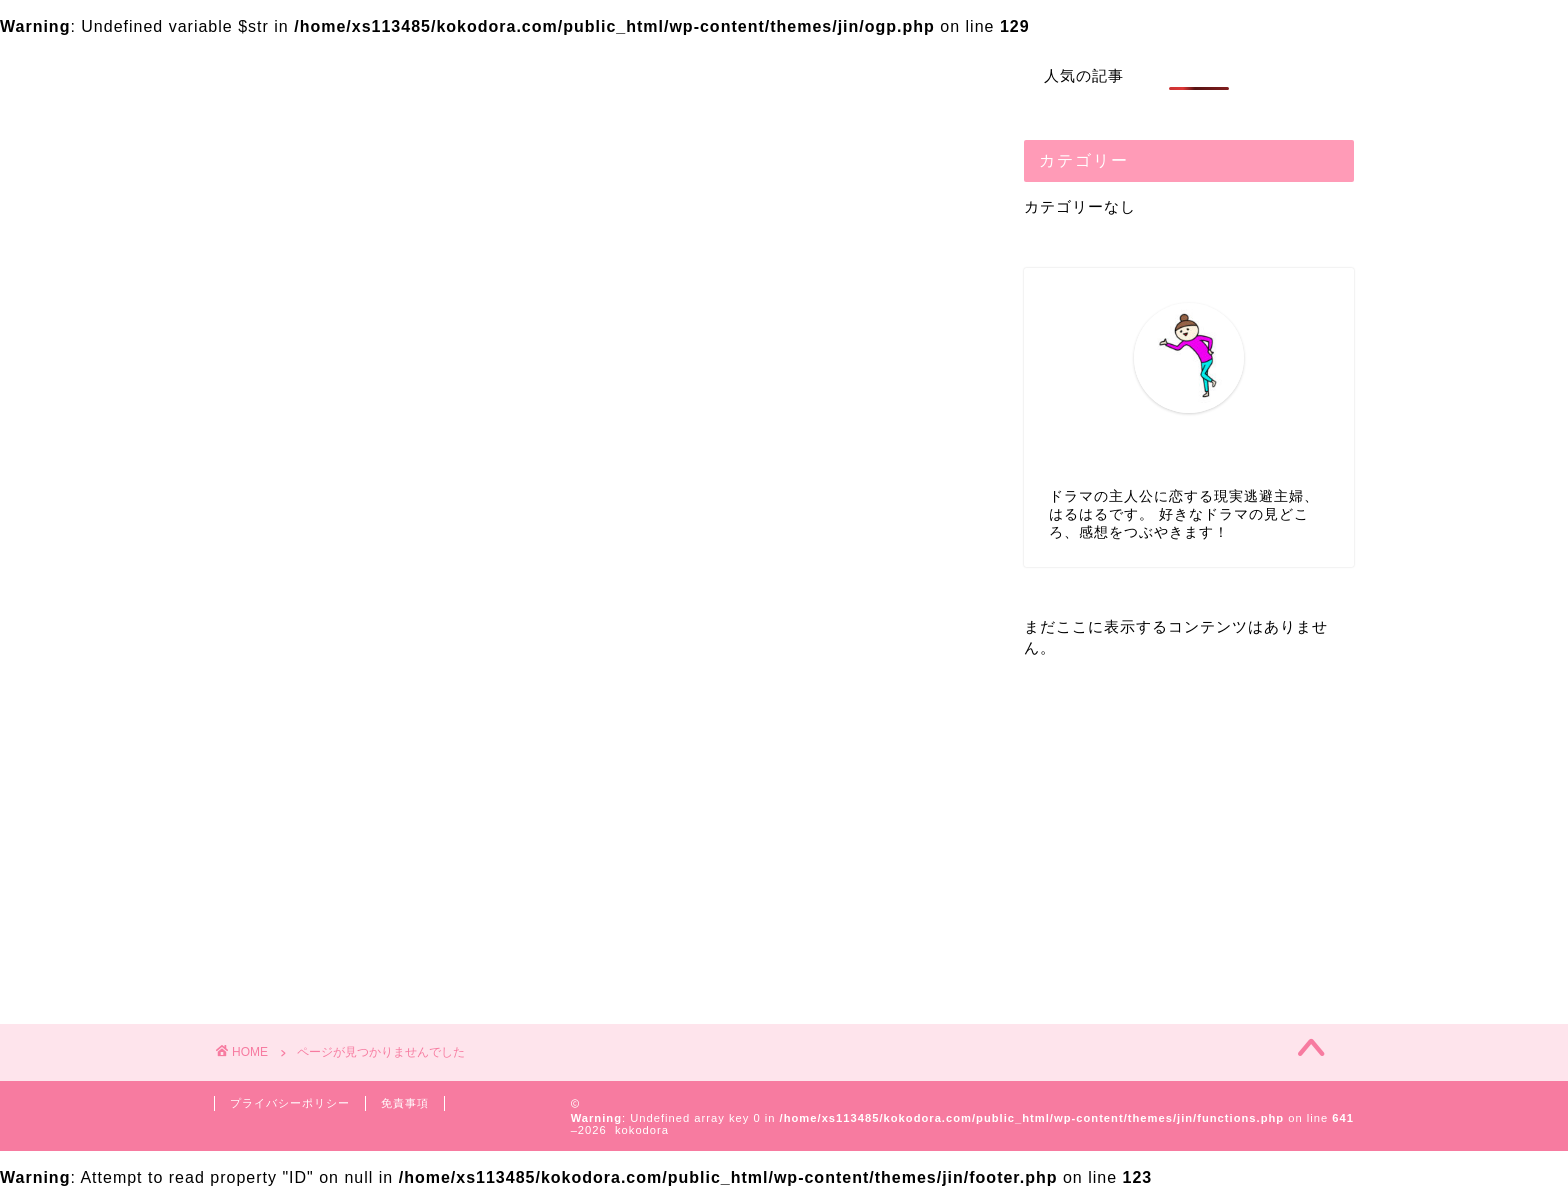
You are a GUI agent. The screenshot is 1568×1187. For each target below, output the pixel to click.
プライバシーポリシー (290, 1103)
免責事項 (405, 1103)
